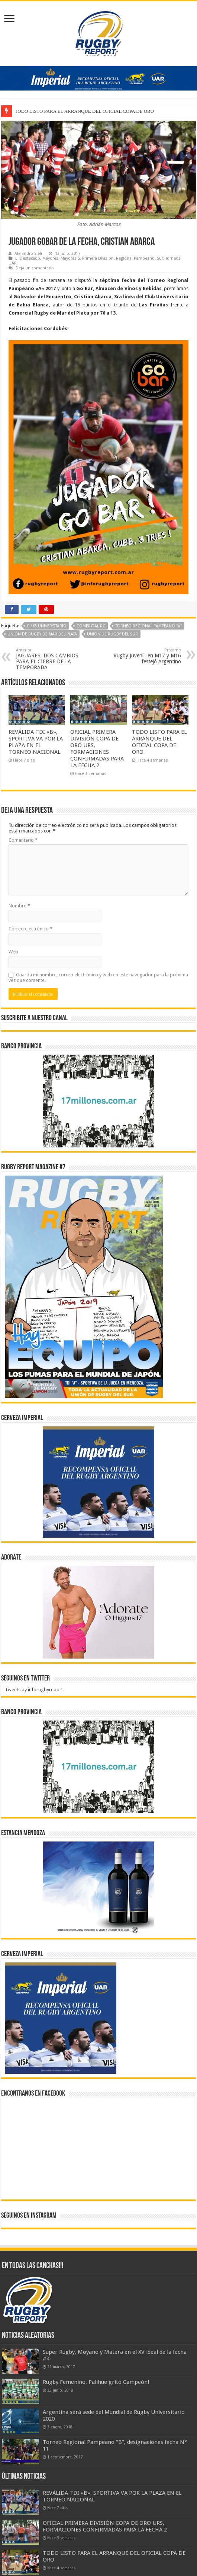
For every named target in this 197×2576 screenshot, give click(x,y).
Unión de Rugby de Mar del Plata (42, 634)
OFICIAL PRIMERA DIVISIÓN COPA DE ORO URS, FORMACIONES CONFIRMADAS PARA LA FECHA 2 (97, 749)
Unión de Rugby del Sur (112, 634)
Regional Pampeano (135, 258)
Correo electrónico (30, 929)
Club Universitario (47, 626)
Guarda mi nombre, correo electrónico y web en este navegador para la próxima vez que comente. (98, 977)
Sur (160, 258)
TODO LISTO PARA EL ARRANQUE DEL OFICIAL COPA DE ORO (159, 742)
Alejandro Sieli (28, 253)
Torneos (173, 258)
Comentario (23, 840)
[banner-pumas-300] (98, 1481)
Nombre (19, 905)
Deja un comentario (35, 268)
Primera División (98, 258)
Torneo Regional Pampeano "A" (148, 626)
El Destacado (27, 258)
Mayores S (70, 258)
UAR (13, 263)
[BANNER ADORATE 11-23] (98, 1611)
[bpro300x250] (98, 1100)
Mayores (50, 258)
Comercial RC (91, 626)
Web (13, 951)
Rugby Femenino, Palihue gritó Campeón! (96, 2382)
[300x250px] (98, 1887)
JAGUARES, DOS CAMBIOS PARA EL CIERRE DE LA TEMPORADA (54, 659)
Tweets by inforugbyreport (34, 1689)
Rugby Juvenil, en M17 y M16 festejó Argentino (143, 656)
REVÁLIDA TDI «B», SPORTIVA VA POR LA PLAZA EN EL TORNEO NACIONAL (36, 742)
